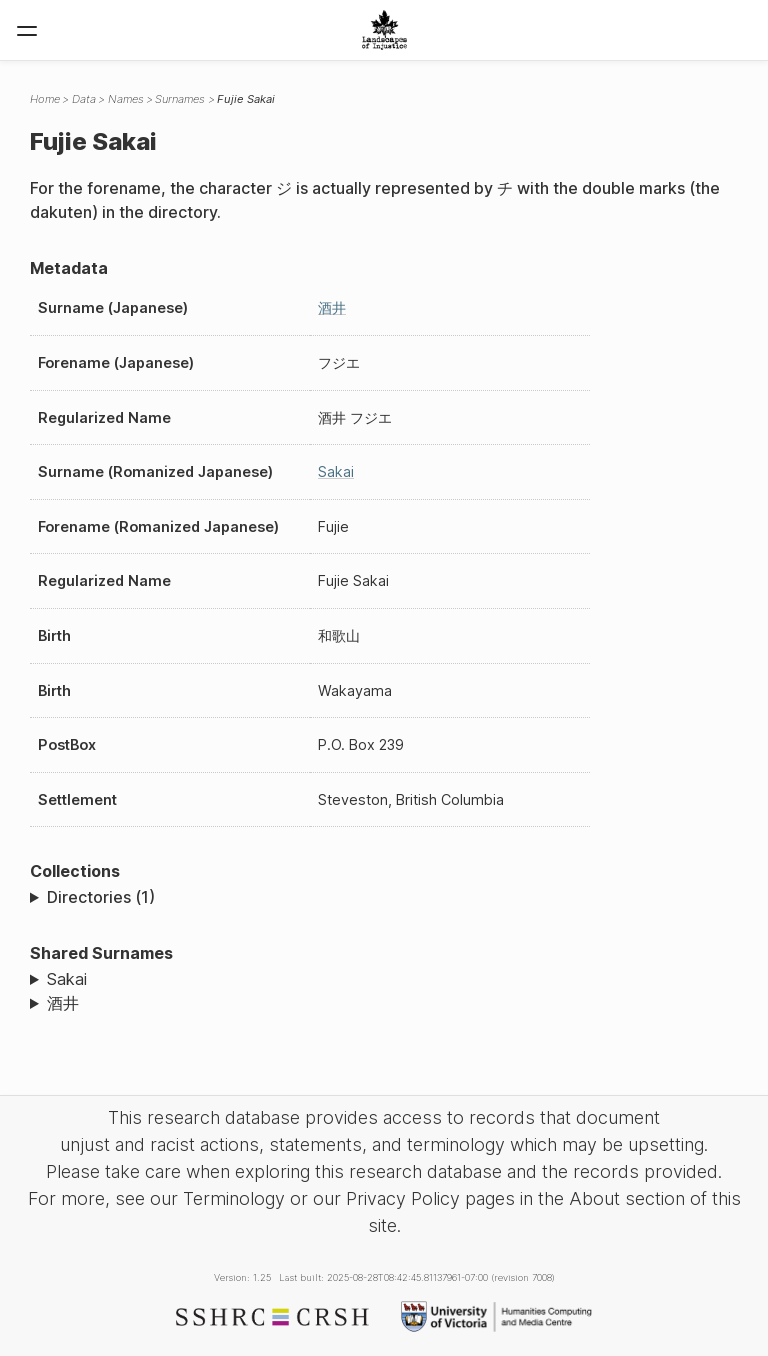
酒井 (332, 307)
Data (84, 99)
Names (126, 99)
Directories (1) (101, 897)
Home (45, 99)
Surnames (180, 99)
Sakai (336, 471)
